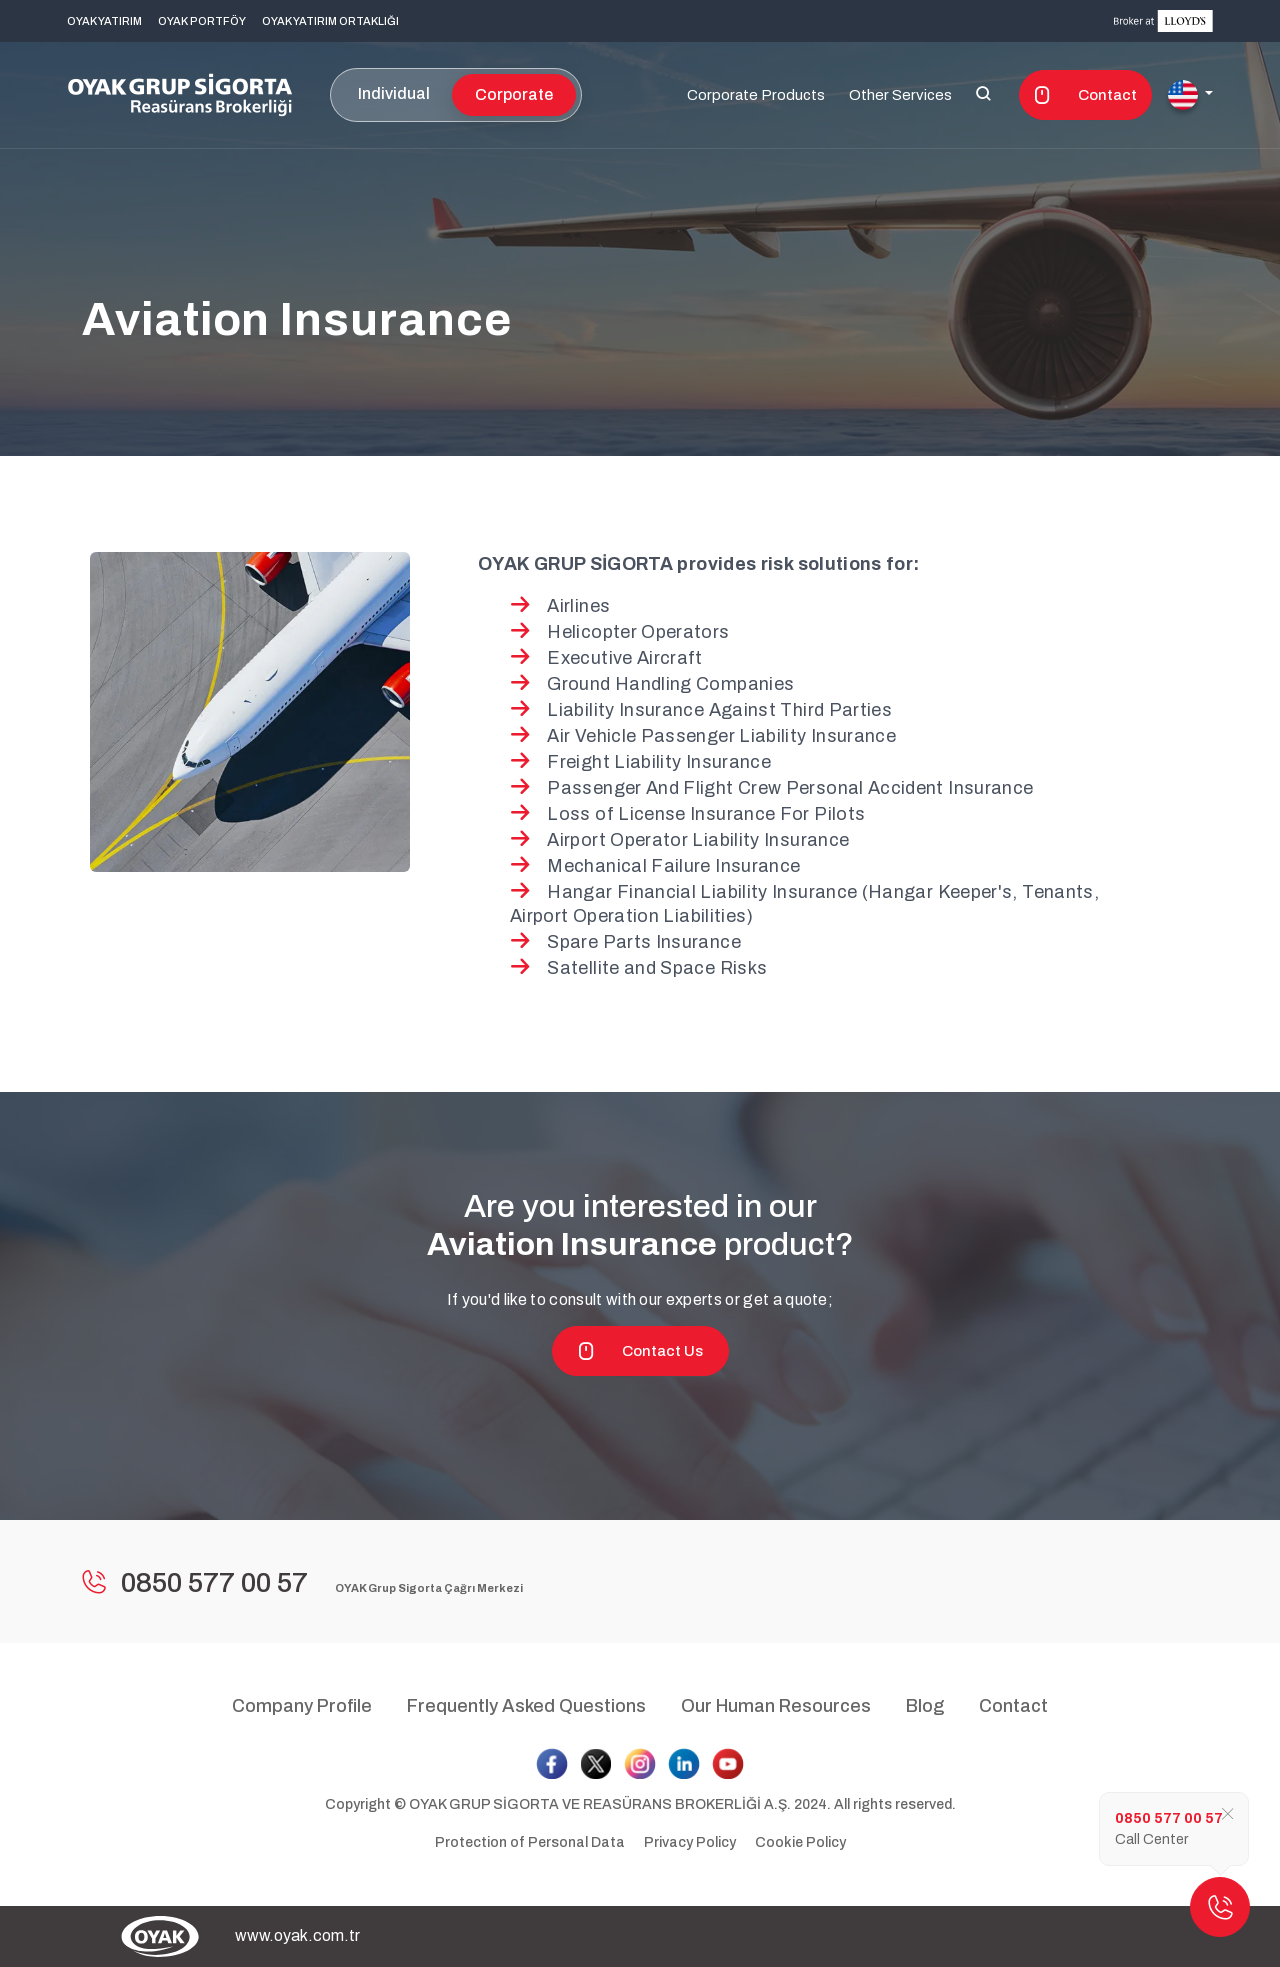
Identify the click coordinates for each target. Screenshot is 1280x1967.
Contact (1085, 95)
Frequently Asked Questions (526, 1706)
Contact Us (640, 1351)
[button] (1190, 95)
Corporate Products (756, 95)
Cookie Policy (800, 1842)
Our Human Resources (776, 1706)
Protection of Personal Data (530, 1842)
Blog (925, 1706)
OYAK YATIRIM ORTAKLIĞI (330, 21)
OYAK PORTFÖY (202, 21)
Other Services (900, 95)
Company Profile (302, 1706)
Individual (394, 93)
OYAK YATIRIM (104, 21)
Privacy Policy (690, 1842)
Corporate (514, 94)
